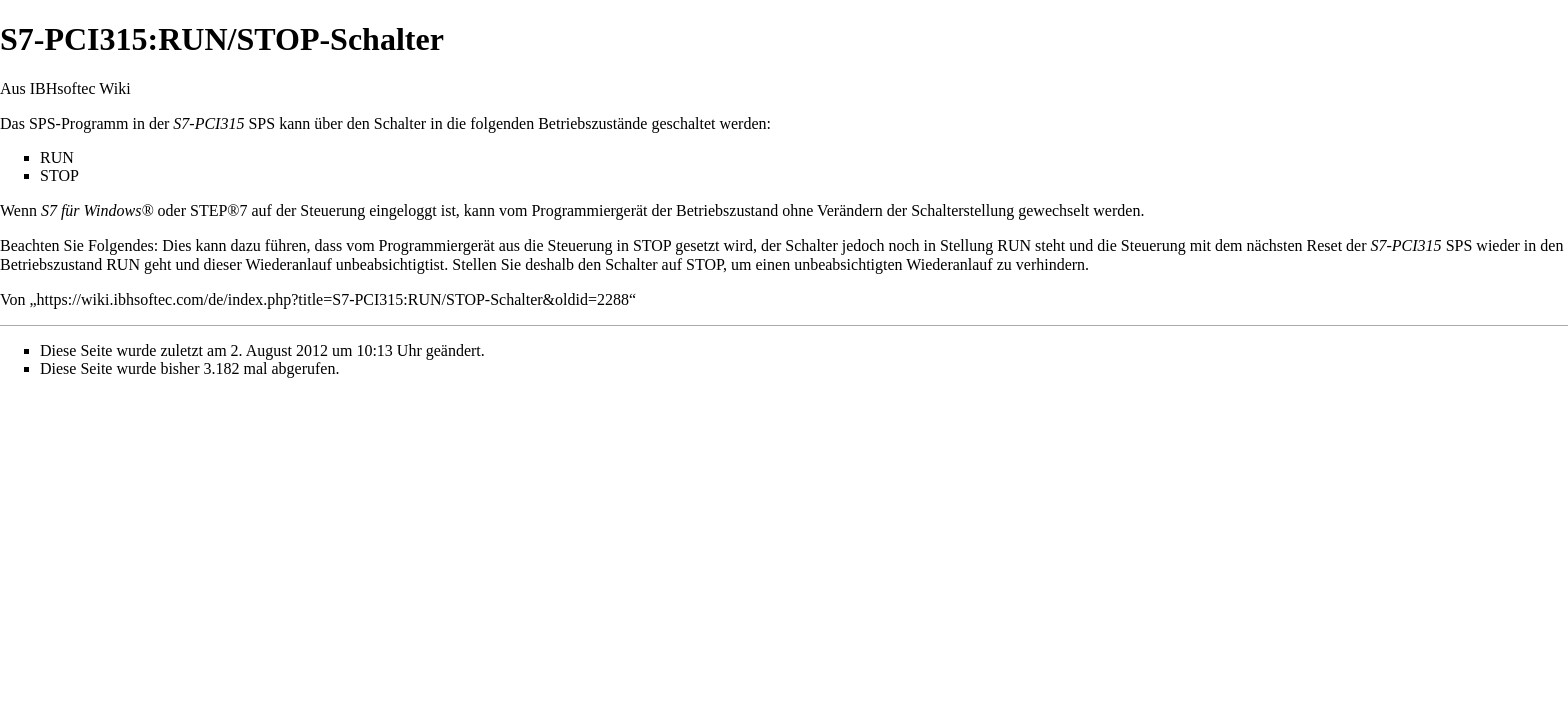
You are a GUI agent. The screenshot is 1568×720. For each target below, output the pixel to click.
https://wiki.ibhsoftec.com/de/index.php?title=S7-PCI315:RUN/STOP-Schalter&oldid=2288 (333, 299)
